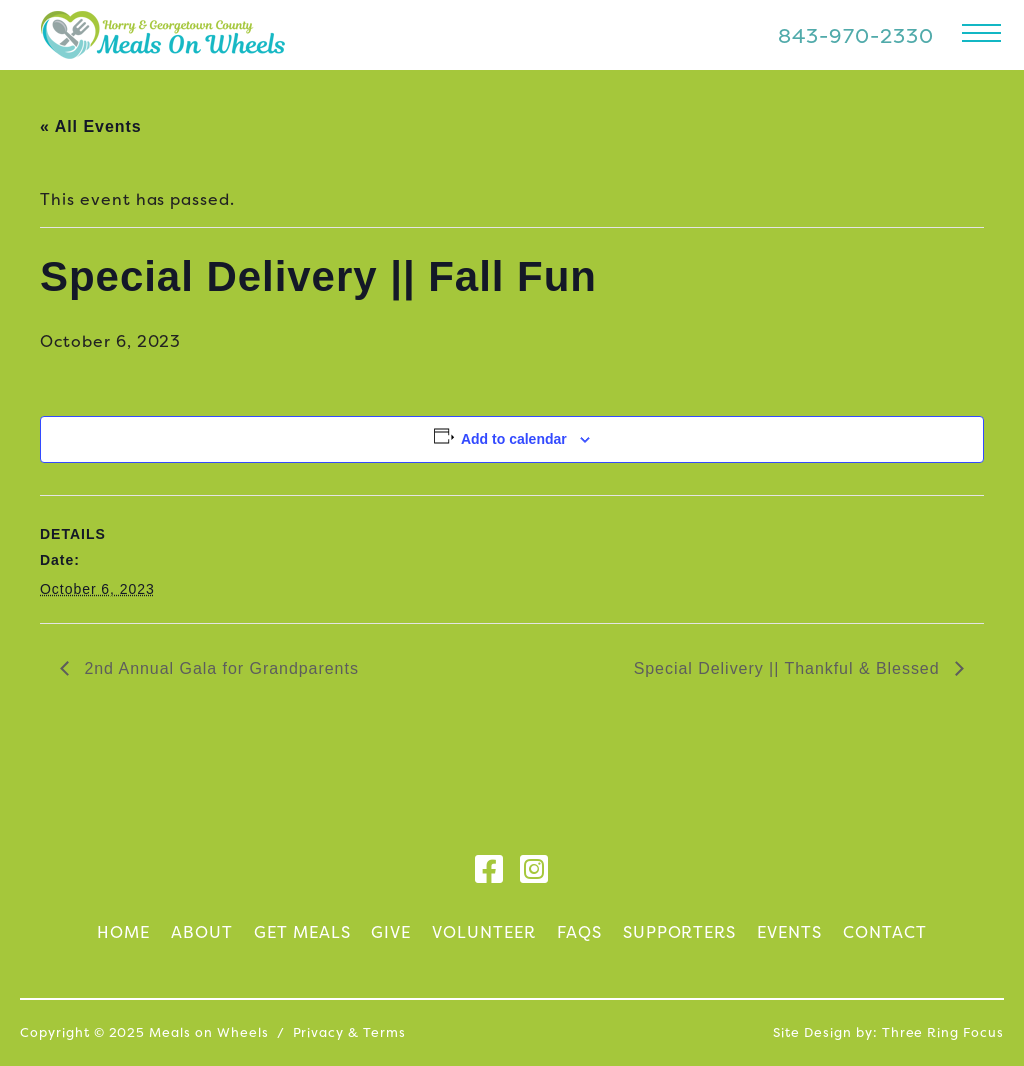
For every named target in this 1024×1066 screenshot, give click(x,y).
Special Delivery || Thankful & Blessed (789, 668)
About (202, 932)
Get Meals (302, 932)
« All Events (91, 126)
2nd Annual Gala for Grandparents (219, 668)
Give (391, 932)
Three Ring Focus (943, 1032)
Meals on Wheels (163, 35)
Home (123, 932)
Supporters (680, 932)
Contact (885, 932)
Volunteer (484, 932)
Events (789, 932)
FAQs (579, 932)
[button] (981, 32)
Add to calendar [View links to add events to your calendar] (514, 439)
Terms (384, 1032)
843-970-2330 (856, 35)
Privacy (319, 1032)
